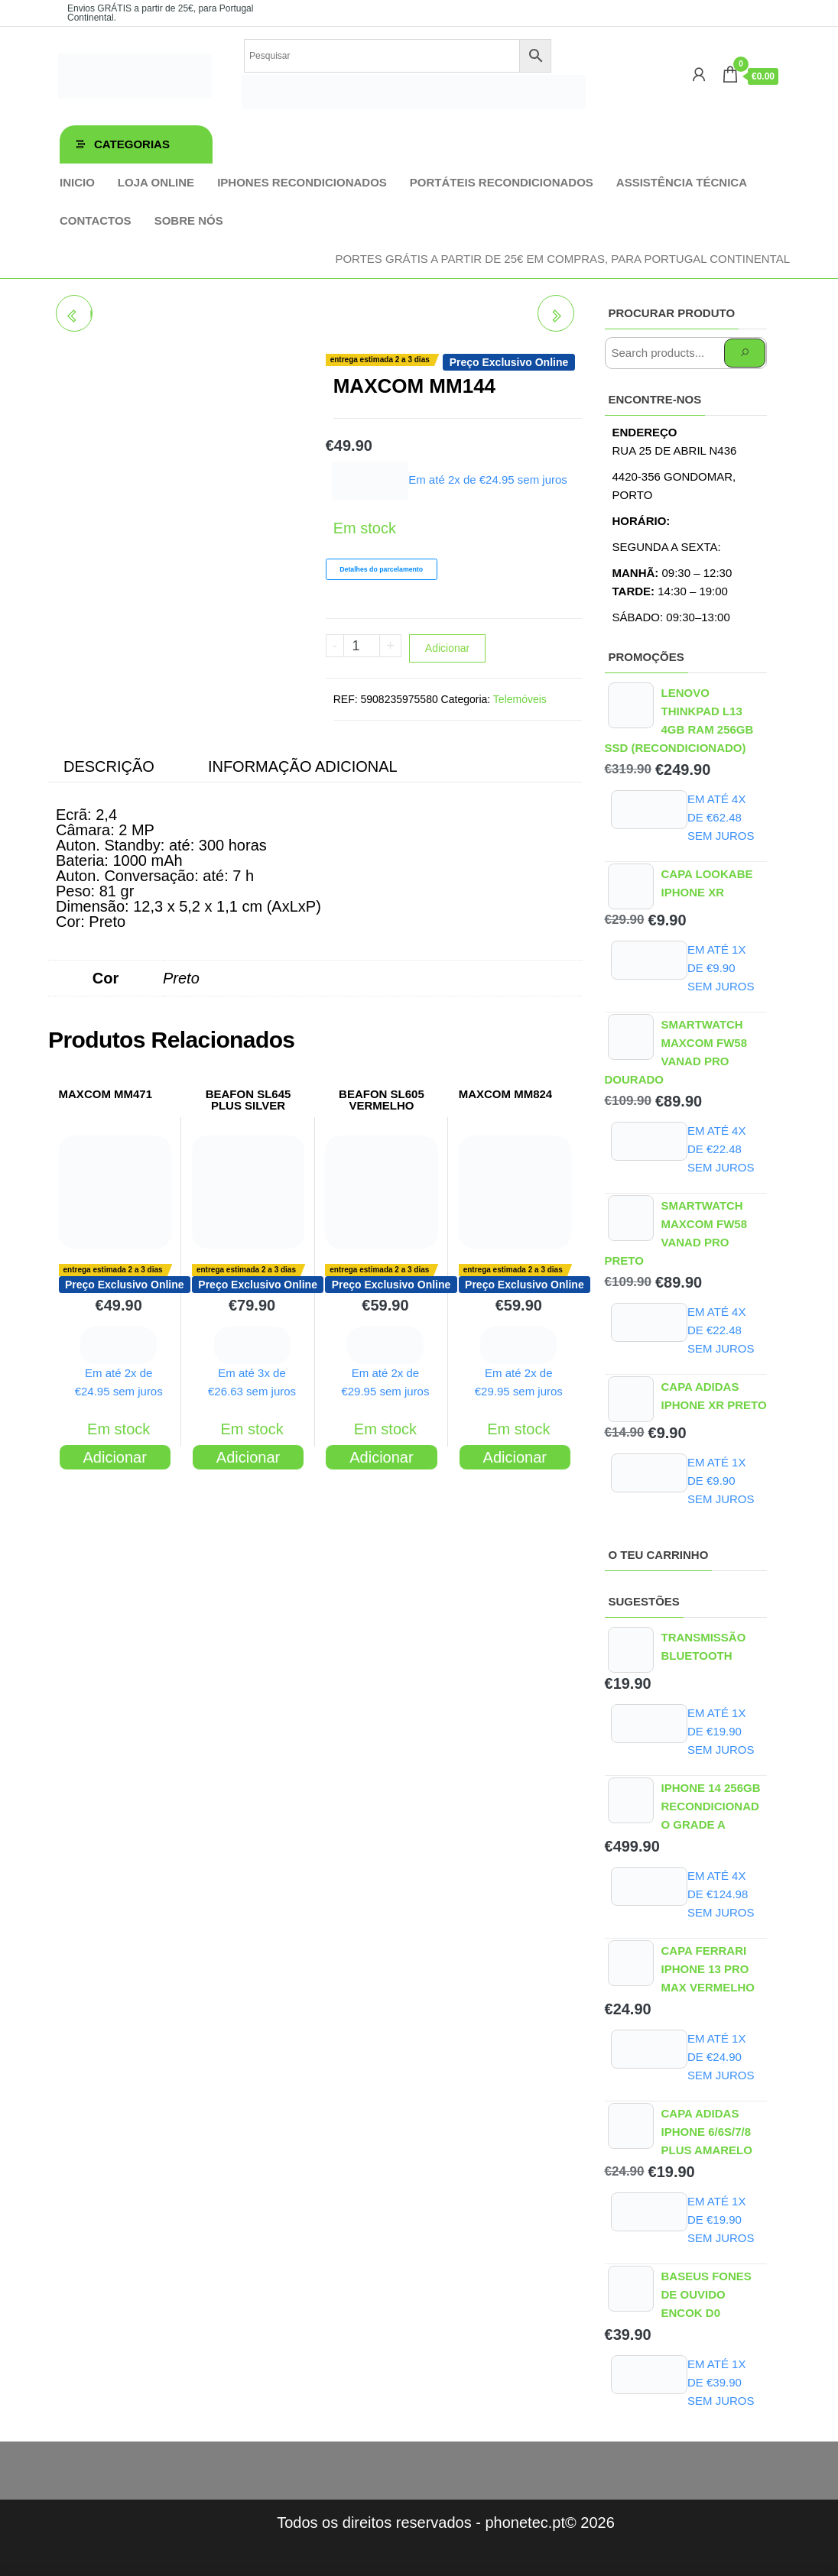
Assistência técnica (681, 182)
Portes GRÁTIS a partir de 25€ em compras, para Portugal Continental (562, 258)
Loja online (156, 182)
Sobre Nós (188, 220)
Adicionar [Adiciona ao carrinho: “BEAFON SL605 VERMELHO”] (381, 1457)
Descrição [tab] (108, 766)
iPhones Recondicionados (302, 182)
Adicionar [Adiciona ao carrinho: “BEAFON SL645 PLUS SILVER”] (248, 1457)
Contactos (96, 220)
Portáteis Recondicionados (501, 182)
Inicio (77, 182)
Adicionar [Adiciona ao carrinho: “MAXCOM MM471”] (114, 1457)
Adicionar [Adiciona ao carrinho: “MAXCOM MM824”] (515, 1457)
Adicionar (447, 648)
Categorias (132, 144)
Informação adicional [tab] (303, 766)
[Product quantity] (362, 645)
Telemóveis (520, 699)
